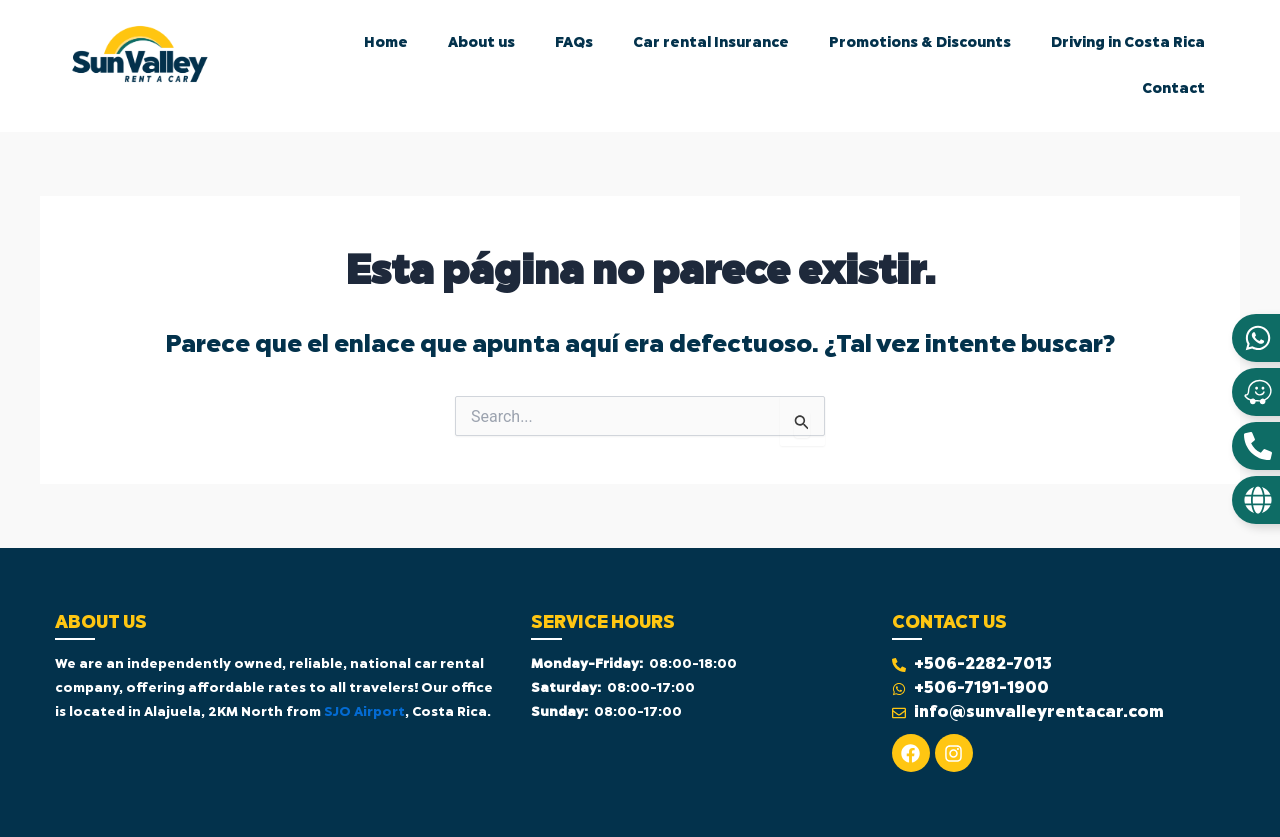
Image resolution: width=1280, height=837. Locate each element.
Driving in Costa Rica (1128, 43)
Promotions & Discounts (920, 43)
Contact (1173, 89)
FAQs (574, 43)
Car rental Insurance (711, 43)
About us (481, 43)
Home (386, 43)
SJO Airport (364, 712)
